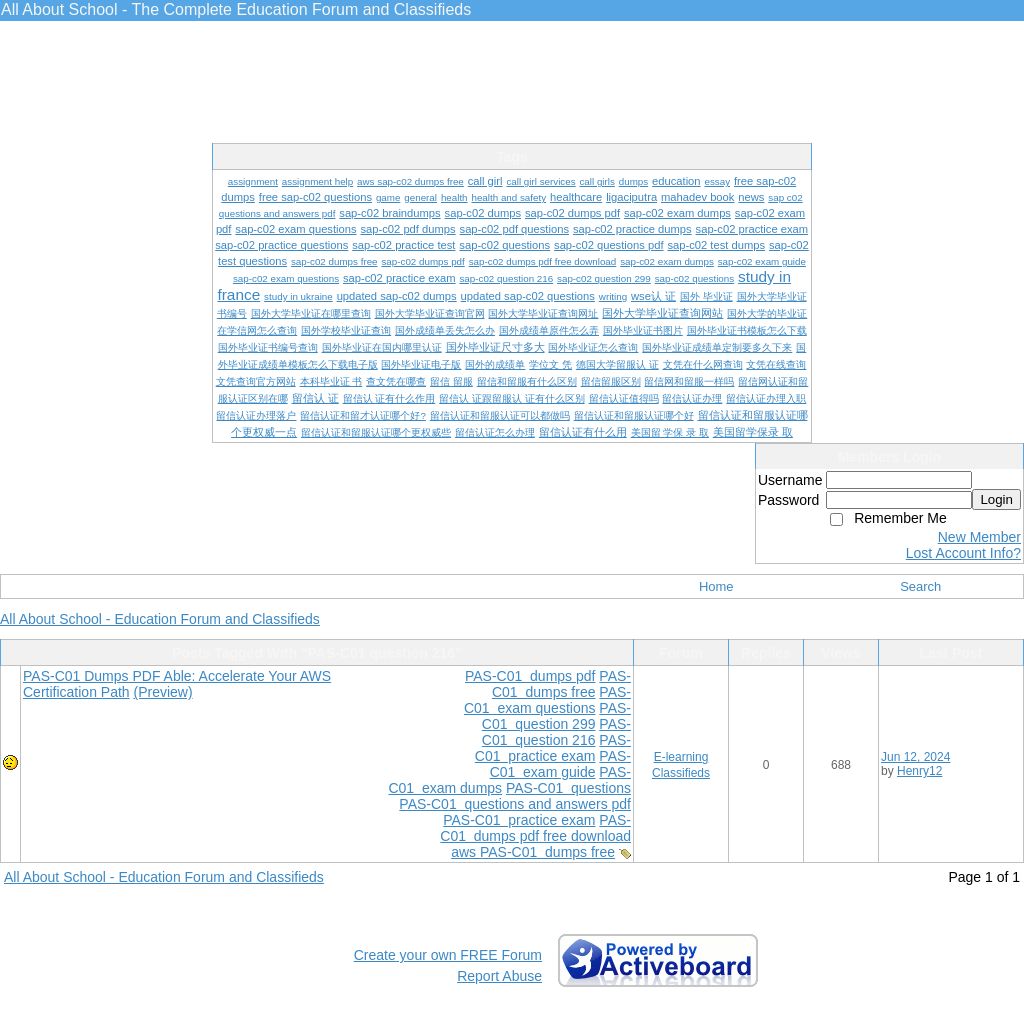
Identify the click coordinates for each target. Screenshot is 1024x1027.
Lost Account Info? (963, 553)
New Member (979, 537)
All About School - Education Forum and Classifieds (160, 619)
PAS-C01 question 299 (556, 716)
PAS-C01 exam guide (560, 764)
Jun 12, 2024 (915, 757)
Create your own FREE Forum (448, 955)
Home (716, 586)
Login (996, 499)
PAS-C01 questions (568, 788)
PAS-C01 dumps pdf (530, 676)
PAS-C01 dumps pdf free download (535, 828)
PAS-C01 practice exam (553, 748)
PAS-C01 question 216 (556, 732)
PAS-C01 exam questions (547, 700)
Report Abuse (499, 976)
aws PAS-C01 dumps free (533, 852)
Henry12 (919, 771)
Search (920, 586)
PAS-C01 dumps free (561, 684)
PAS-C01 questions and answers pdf (515, 804)
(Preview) (163, 692)
